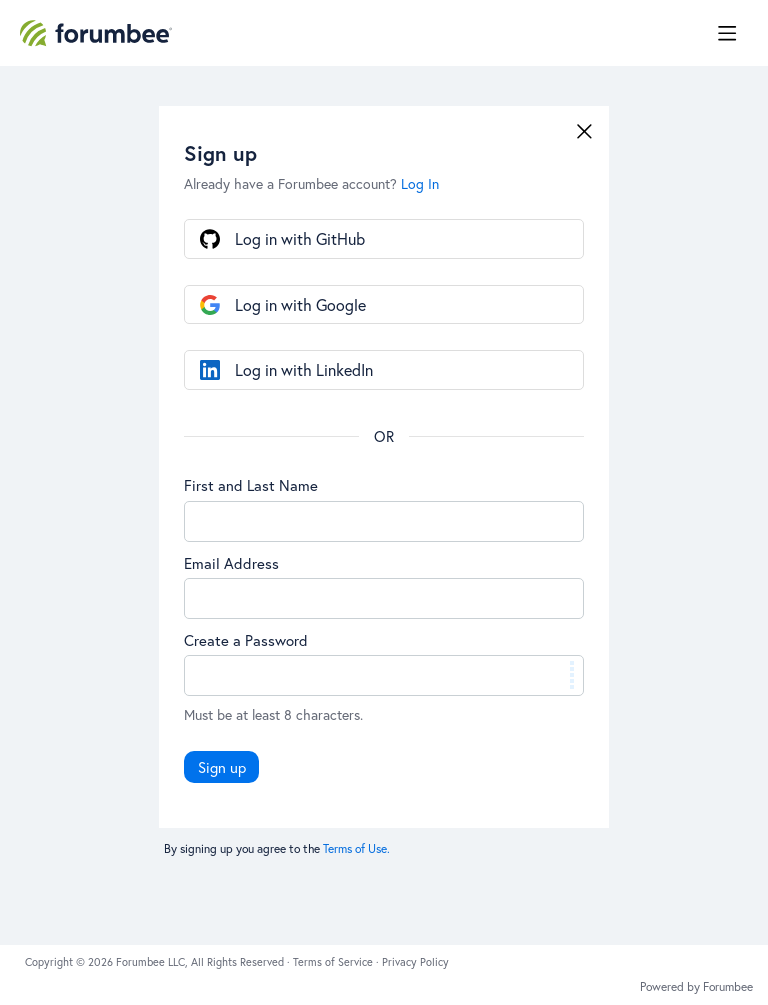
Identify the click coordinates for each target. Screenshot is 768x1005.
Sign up (222, 767)
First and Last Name (251, 485)
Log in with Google (300, 304)
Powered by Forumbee (696, 987)
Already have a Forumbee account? (311, 183)
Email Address (231, 563)
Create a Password (246, 640)
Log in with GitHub (300, 238)
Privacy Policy (415, 962)
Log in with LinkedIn (304, 369)
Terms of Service (334, 962)
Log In (420, 183)
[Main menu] (727, 33)
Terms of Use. (356, 848)
